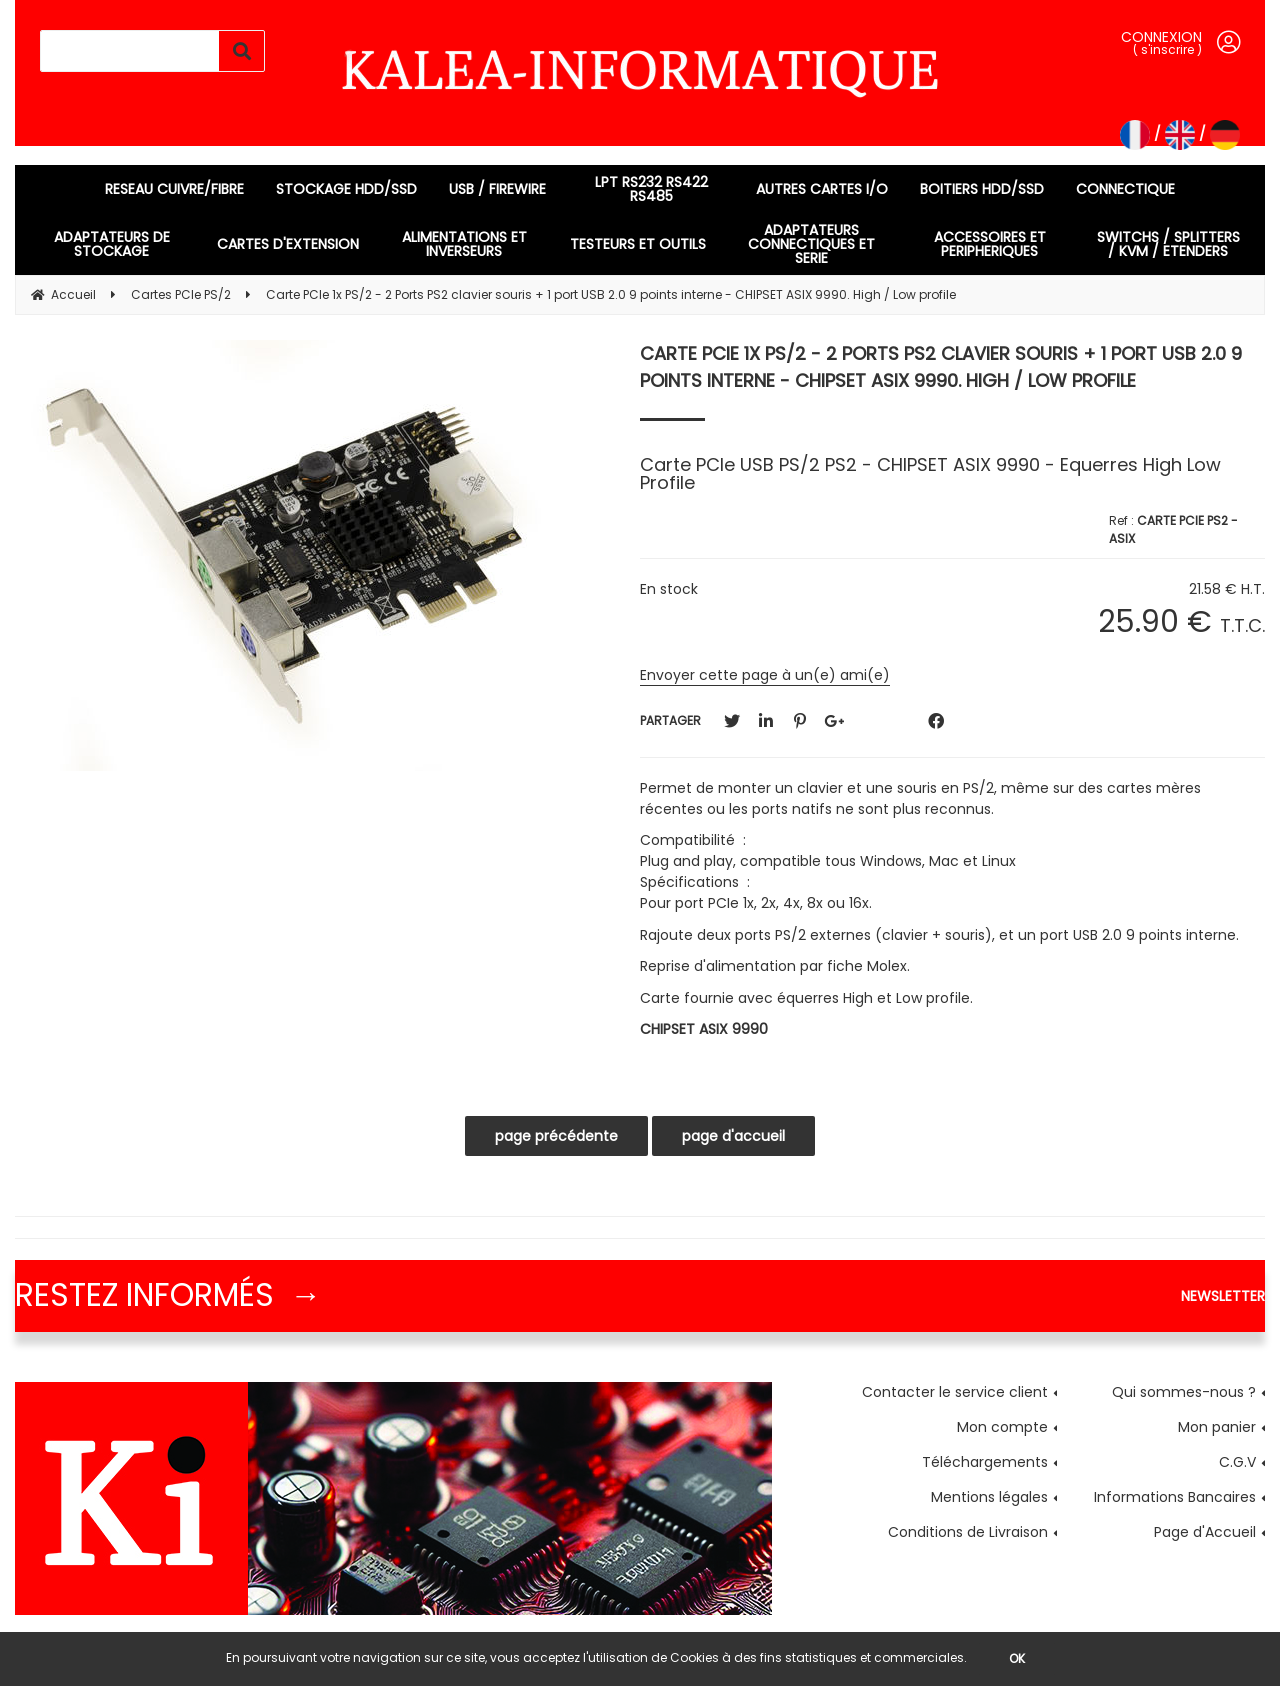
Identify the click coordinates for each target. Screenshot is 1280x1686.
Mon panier (1217, 1427)
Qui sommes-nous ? (1184, 1392)
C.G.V (1237, 1462)
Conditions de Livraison (968, 1532)
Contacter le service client (955, 1392)
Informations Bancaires (1175, 1497)
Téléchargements (985, 1462)
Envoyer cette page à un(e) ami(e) (765, 675)
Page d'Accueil (1205, 1532)
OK (1017, 1658)
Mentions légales (989, 1497)
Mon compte (1002, 1427)
